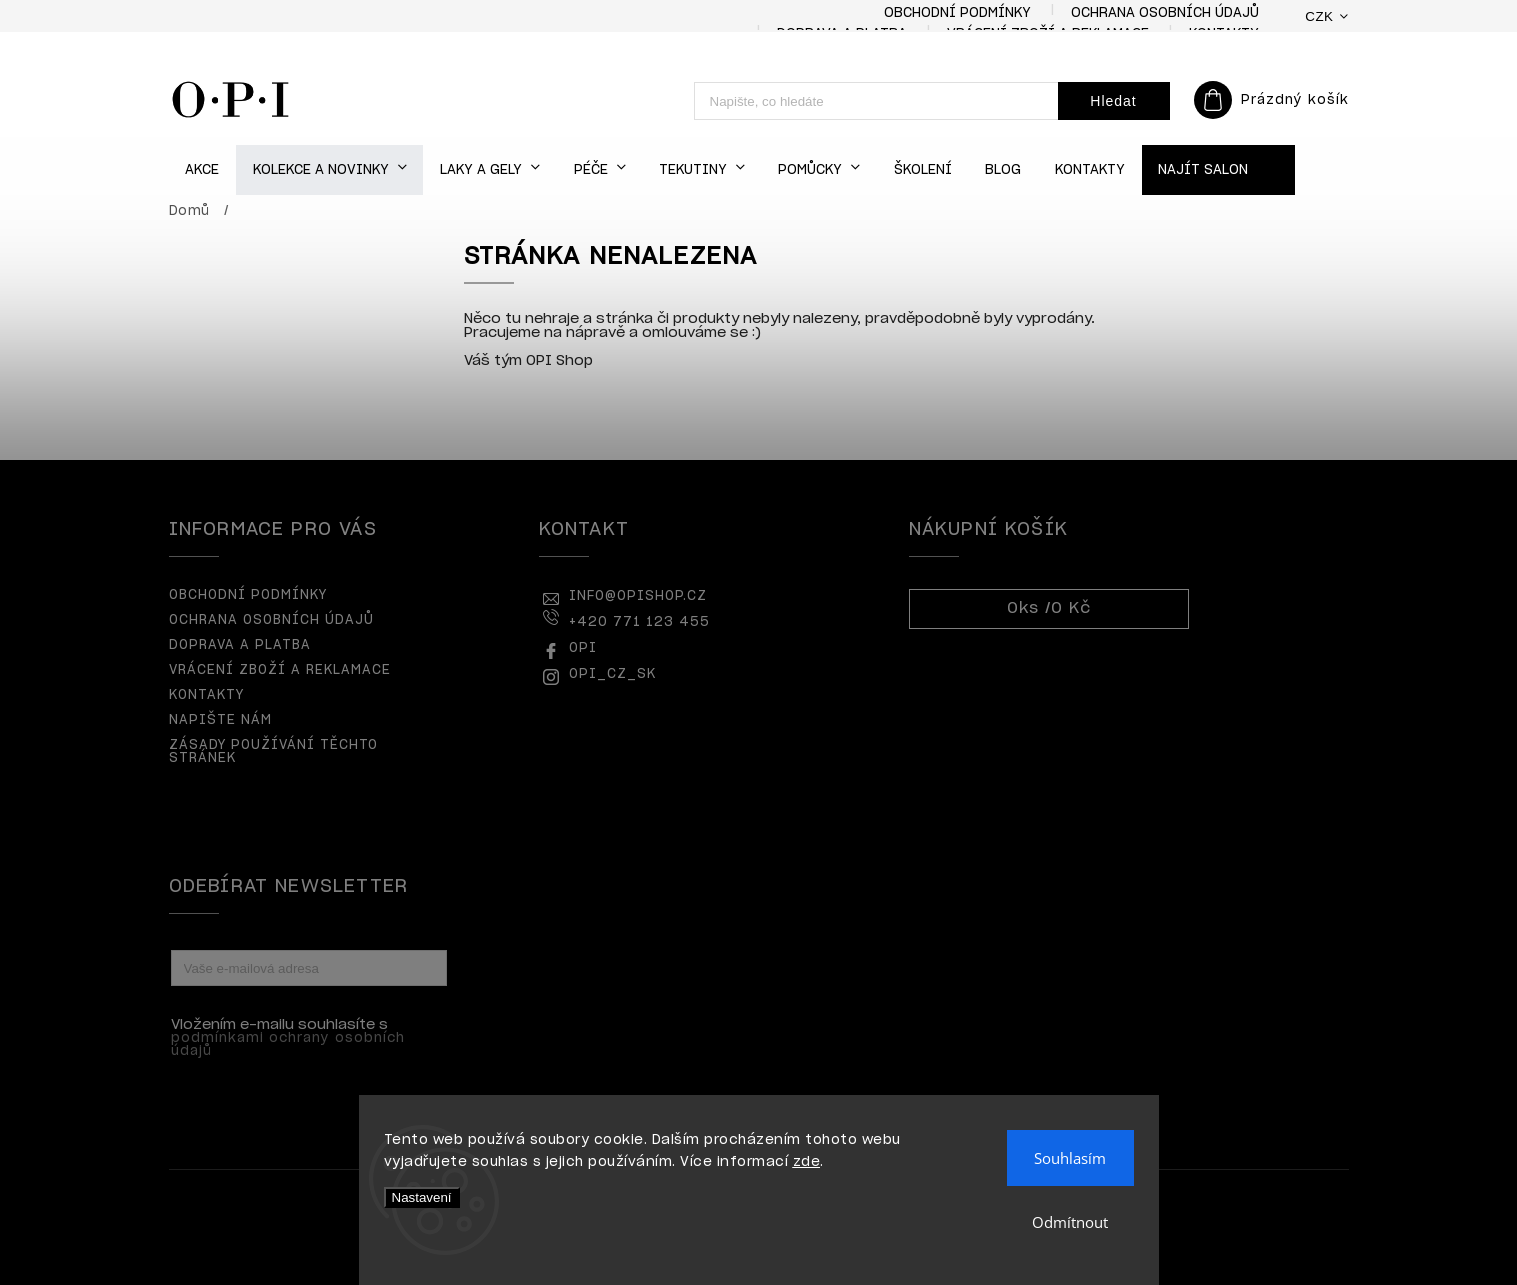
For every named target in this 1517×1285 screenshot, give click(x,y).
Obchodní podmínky (957, 13)
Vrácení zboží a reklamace (280, 670)
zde (807, 1162)
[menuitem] (202, 170)
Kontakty (206, 695)
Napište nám (220, 720)
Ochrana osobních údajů (1165, 13)
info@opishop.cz (638, 596)
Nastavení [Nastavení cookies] (422, 1197)
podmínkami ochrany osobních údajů (288, 1045)
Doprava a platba (240, 645)
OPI (583, 648)
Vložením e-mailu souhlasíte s (299, 1038)
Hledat (1113, 101)
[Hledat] (876, 101)
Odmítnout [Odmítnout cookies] (1070, 1222)
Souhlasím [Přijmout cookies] (1070, 1158)
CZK (1319, 16)
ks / (1049, 609)
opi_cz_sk (612, 674)
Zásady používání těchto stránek (273, 752)
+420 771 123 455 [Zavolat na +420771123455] (639, 622)
